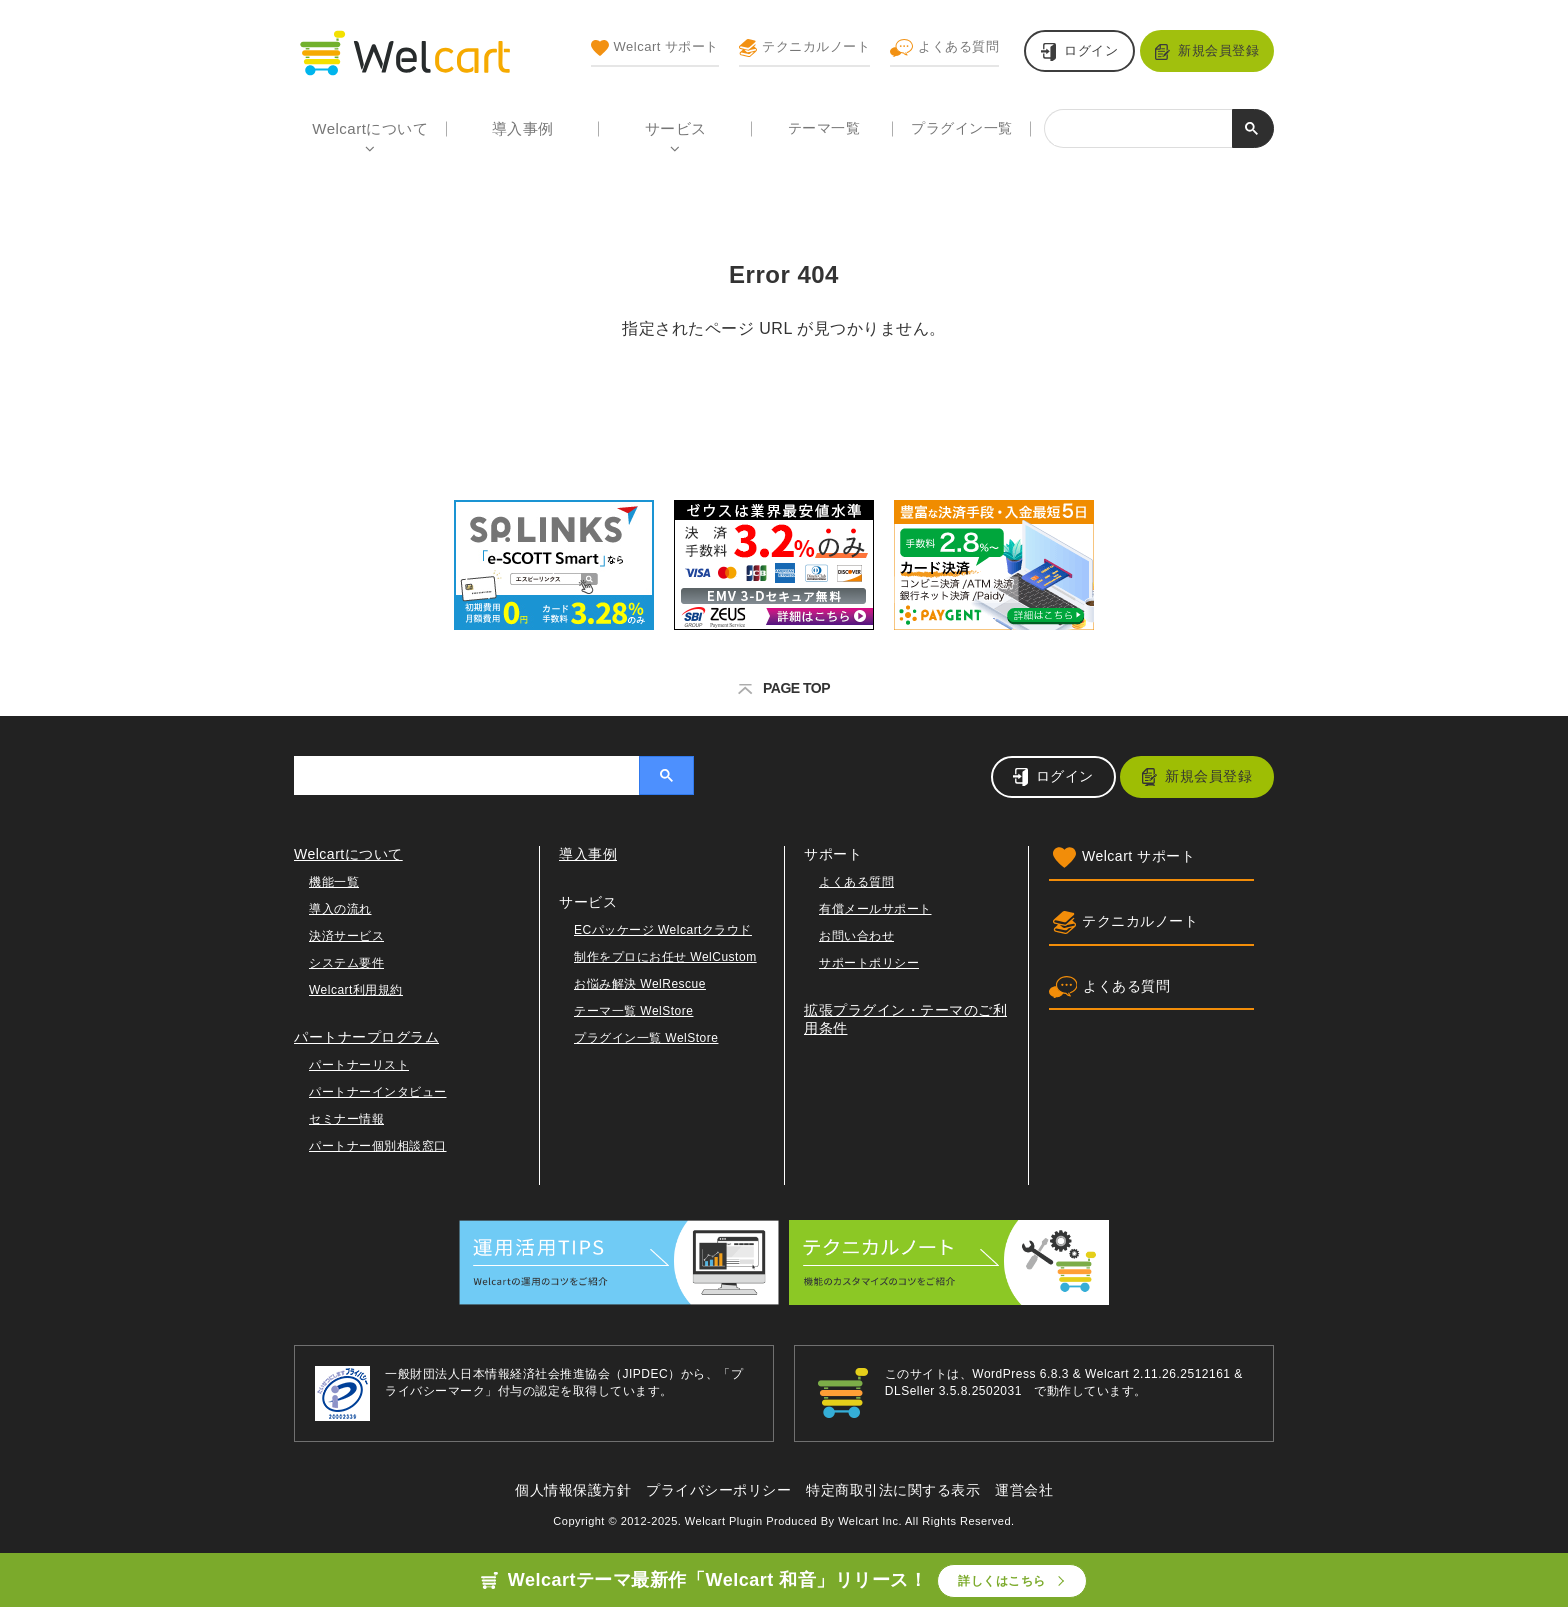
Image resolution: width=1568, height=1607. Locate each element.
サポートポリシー (869, 963)
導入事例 (523, 128)
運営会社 (1024, 1490)
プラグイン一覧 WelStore (646, 1038)
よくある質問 (944, 48)
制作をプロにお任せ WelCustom (665, 957)
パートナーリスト (359, 1065)
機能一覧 (334, 882)
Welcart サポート (655, 48)
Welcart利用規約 (356, 990)
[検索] (1138, 130)
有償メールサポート (875, 909)
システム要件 (346, 963)
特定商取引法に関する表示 (893, 1490)
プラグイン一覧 (962, 128)
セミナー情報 (346, 1119)
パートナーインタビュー (378, 1092)
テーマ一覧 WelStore (633, 1011)
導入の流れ (340, 909)
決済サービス (346, 936)
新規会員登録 (1218, 50)
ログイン (1091, 50)
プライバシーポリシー (718, 1490)
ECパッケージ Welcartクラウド (663, 930)
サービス (676, 128)
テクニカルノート (804, 48)
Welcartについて (370, 128)
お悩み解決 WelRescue (640, 984)
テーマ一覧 (824, 128)
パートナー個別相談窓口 (378, 1146)
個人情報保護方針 (573, 1490)
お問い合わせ (856, 936)
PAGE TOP (784, 688)
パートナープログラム (366, 1037)
